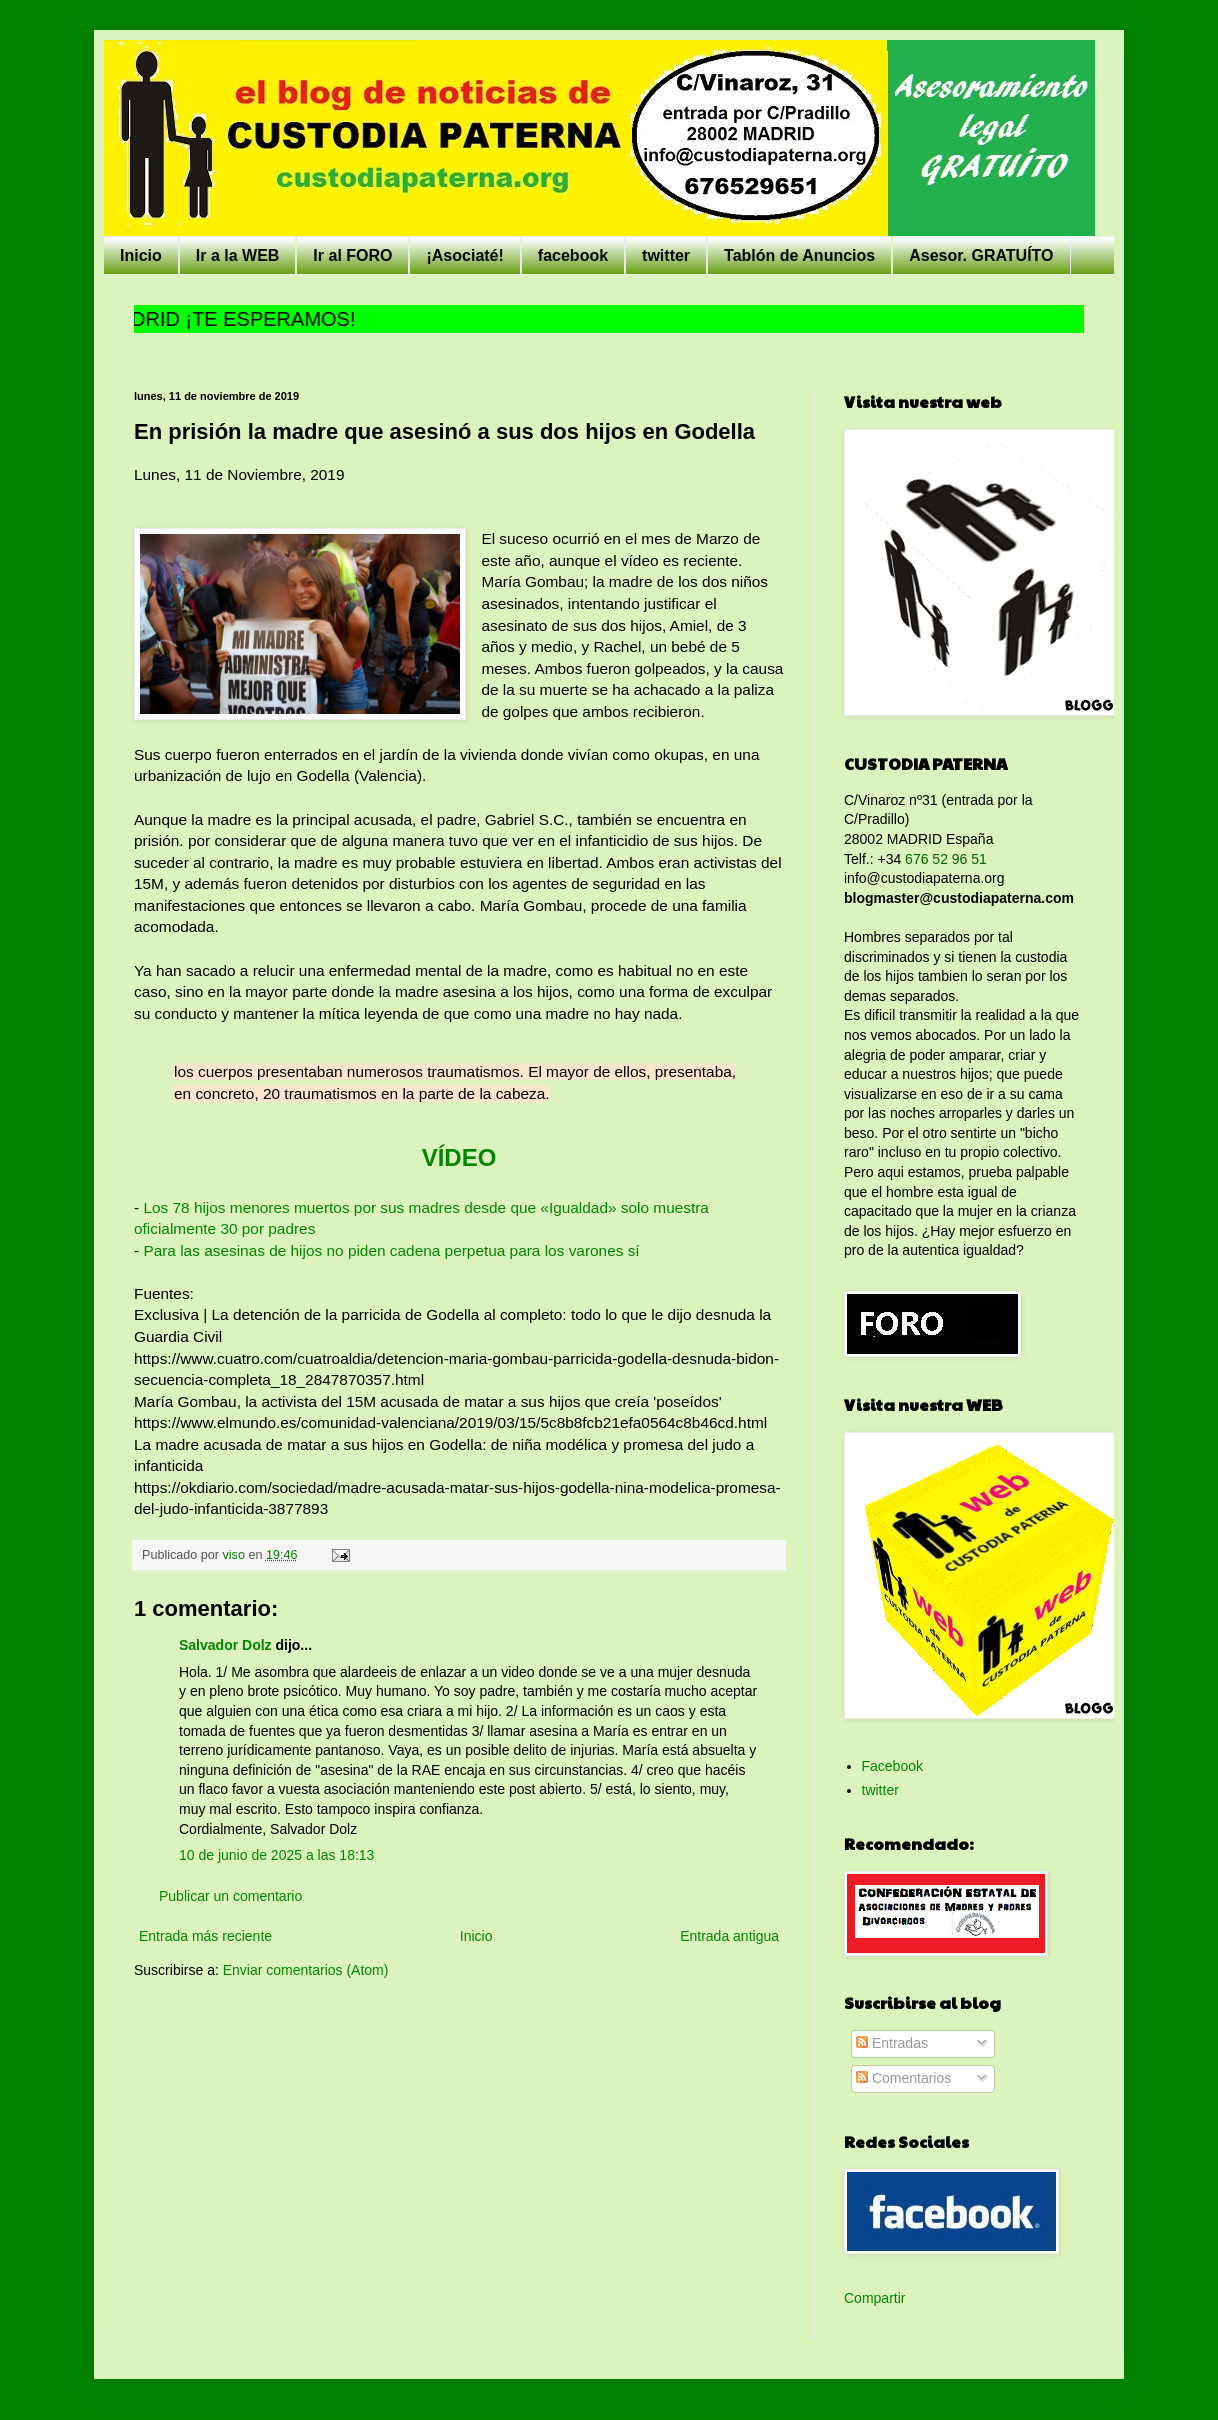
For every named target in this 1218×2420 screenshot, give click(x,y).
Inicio (141, 255)
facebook (573, 255)
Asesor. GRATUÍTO (981, 255)
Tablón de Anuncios (799, 255)
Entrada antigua (729, 1936)
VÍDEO (459, 1157)
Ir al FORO (352, 255)
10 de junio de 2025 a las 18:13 (276, 1855)
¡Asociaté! (464, 255)
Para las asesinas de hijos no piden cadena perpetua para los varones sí (391, 1250)
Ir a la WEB (238, 255)
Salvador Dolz (225, 1645)
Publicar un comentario (230, 1896)
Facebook (892, 1766)
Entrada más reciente (205, 1936)
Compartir (874, 2298)
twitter (666, 255)
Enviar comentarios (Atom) (306, 1970)
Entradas (892, 2043)
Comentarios (903, 2078)
